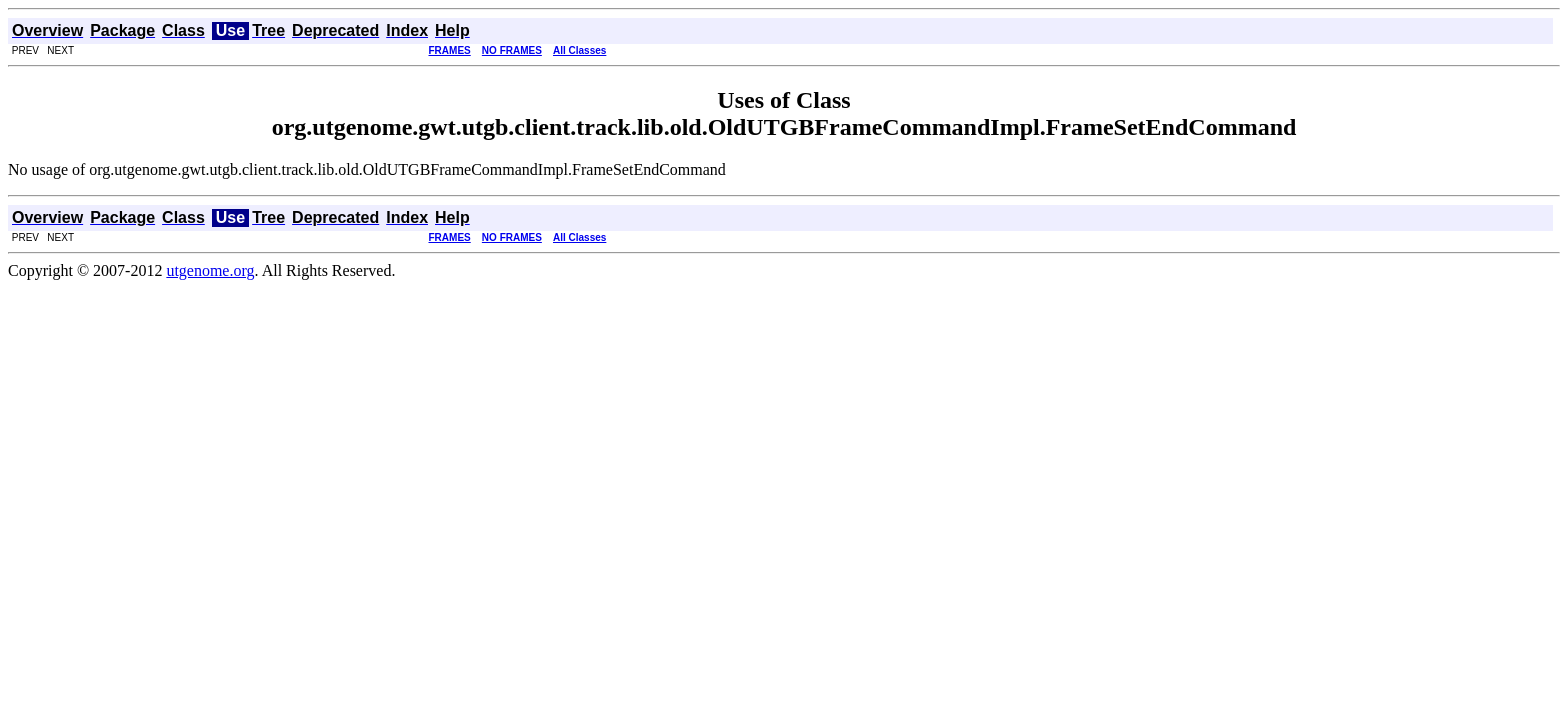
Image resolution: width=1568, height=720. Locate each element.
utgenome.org (210, 270)
